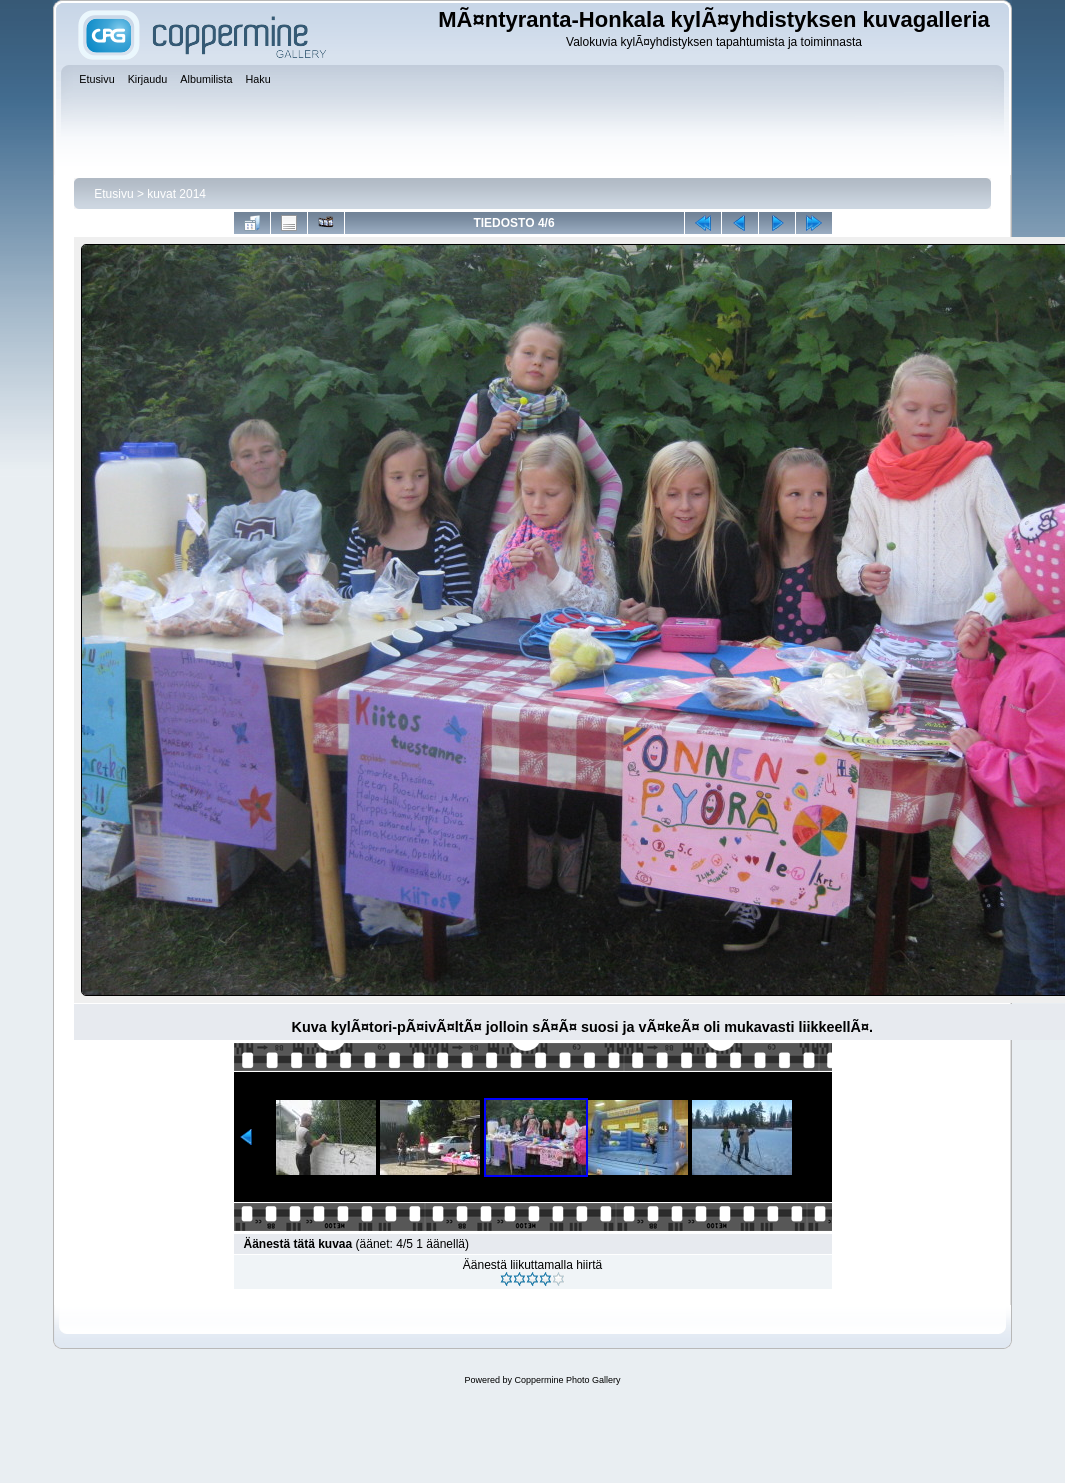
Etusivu (113, 194)
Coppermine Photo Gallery (567, 1380)
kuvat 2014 (176, 194)
